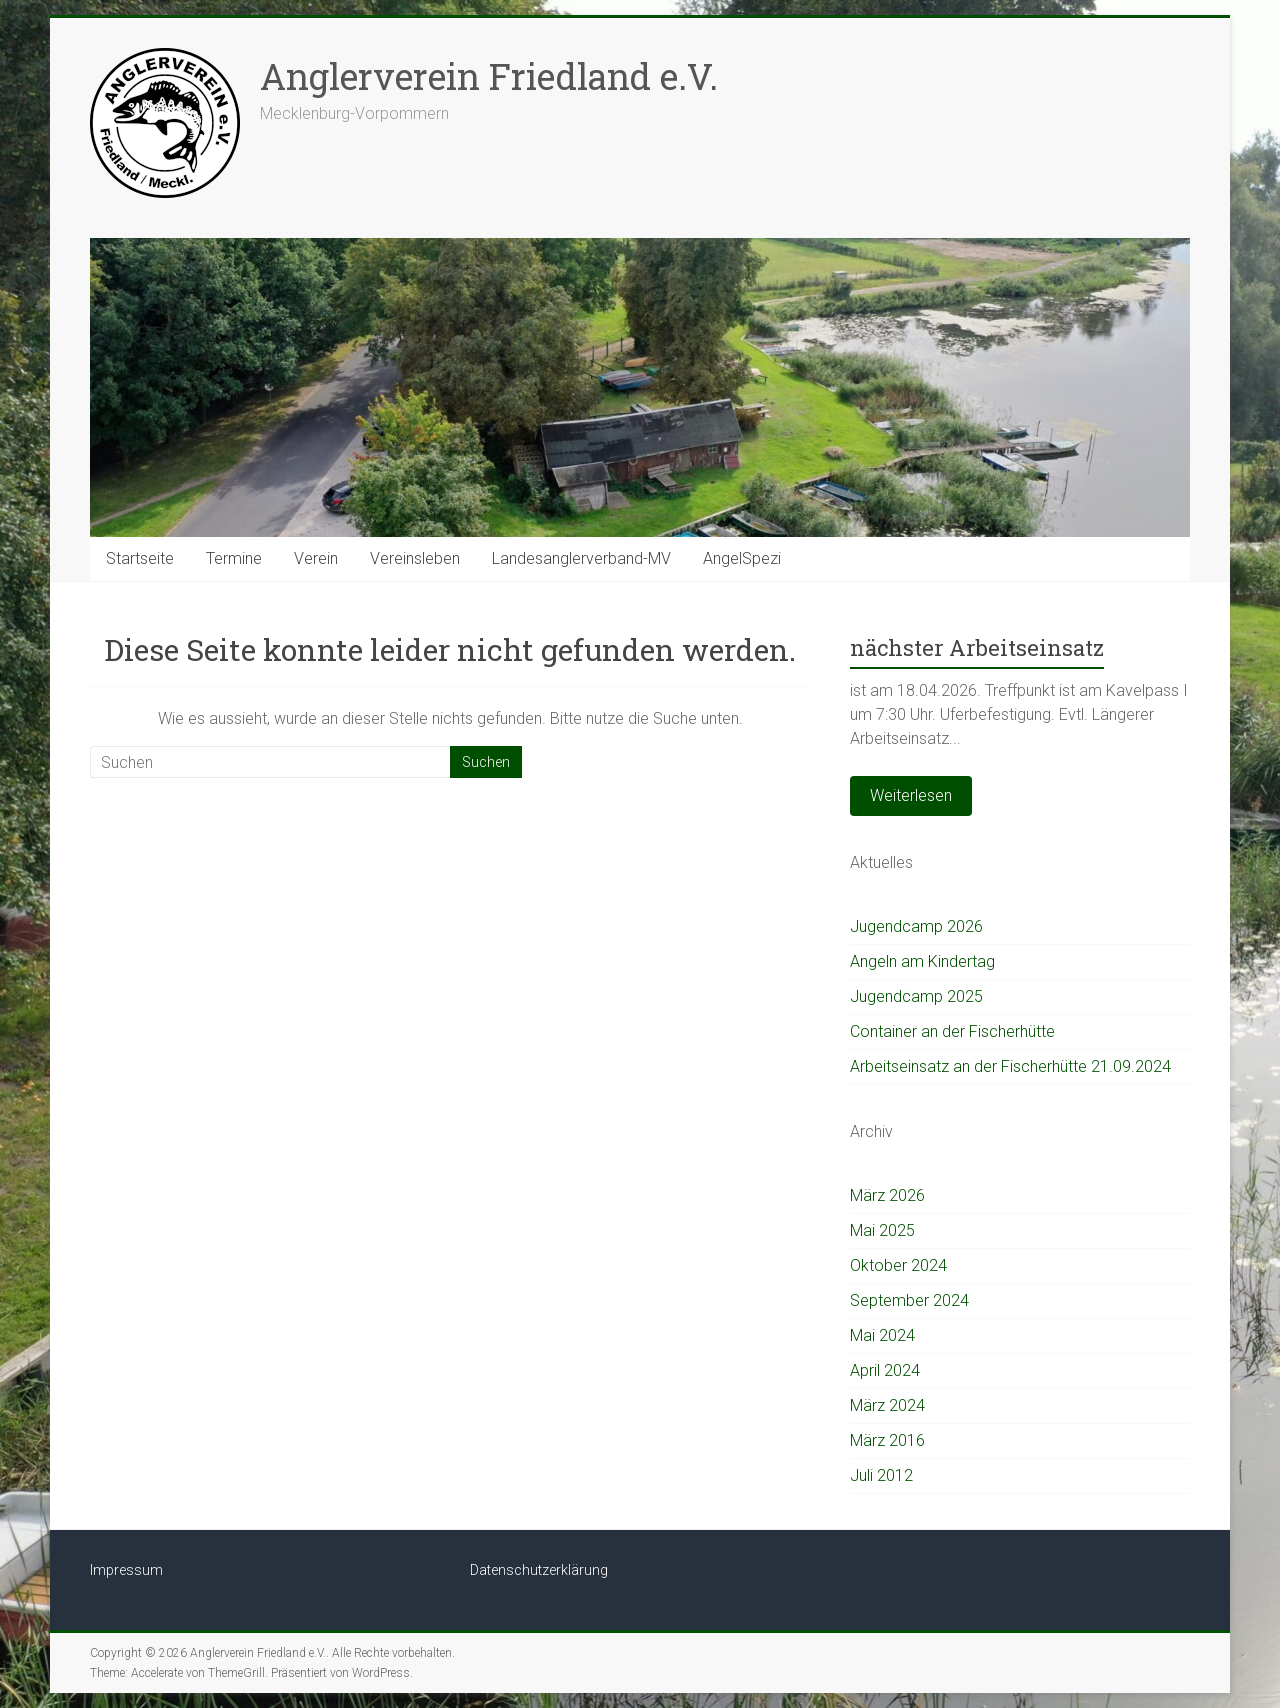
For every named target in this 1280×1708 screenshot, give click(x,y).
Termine (234, 558)
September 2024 (909, 1300)
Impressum (126, 1570)
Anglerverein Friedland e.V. (489, 76)
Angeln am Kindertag (922, 961)
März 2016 (887, 1440)
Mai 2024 (882, 1335)
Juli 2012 (881, 1475)
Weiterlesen (911, 795)
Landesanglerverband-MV (581, 558)
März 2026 (887, 1195)
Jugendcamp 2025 (916, 996)
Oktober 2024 (898, 1265)
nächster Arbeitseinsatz (977, 647)
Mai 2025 (882, 1230)
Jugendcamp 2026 (916, 926)
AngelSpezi (742, 558)
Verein (316, 558)
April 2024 (885, 1370)
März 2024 (887, 1405)
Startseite (140, 558)
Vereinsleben (415, 558)
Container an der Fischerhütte (952, 1031)
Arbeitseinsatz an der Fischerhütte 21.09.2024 (1010, 1066)
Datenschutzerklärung (539, 1570)
